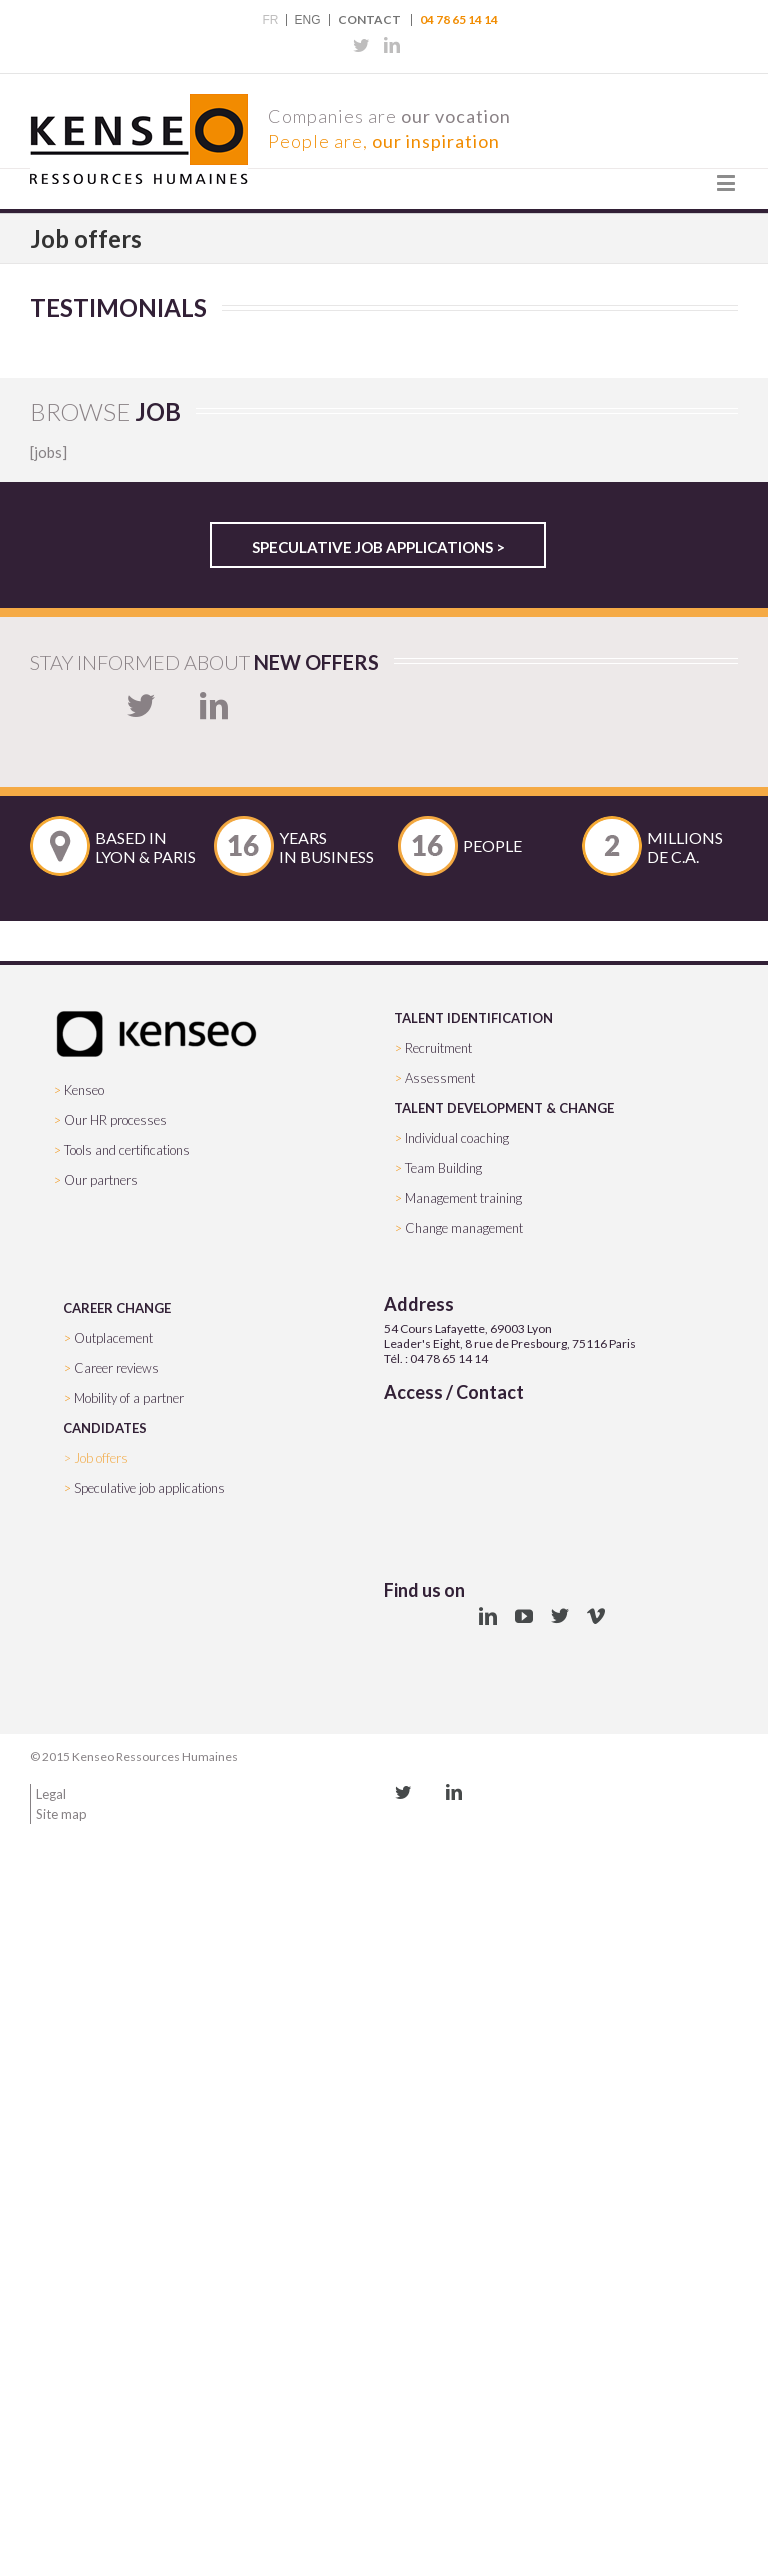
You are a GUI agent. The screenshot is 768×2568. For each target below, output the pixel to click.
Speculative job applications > (378, 547)
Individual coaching (457, 1138)
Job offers (101, 1458)
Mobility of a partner (129, 1398)
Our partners (101, 1180)
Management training (463, 1198)
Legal (51, 1794)
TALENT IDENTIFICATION (473, 1018)
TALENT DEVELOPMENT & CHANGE (504, 1108)
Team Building (443, 1168)
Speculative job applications (149, 1488)
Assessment (440, 1078)
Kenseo (84, 1090)
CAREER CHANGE (117, 1308)
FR (270, 20)
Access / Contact (454, 1392)
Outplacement (113, 1338)
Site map (61, 1814)
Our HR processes (115, 1120)
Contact (369, 20)
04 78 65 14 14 (459, 20)
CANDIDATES (105, 1428)
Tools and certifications (127, 1150)
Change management (464, 1228)
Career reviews (116, 1368)
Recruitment (438, 1048)
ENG (307, 20)
